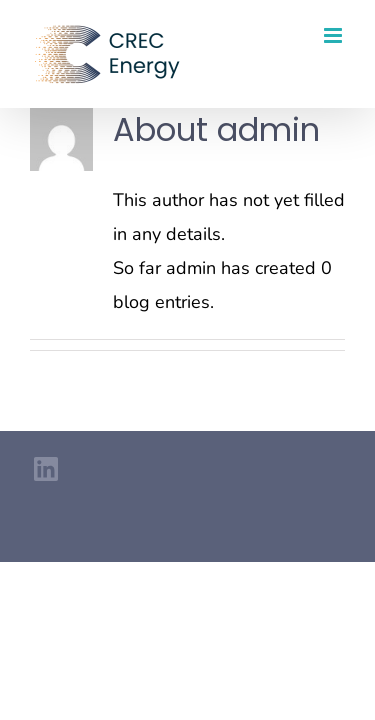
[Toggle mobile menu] (334, 35)
